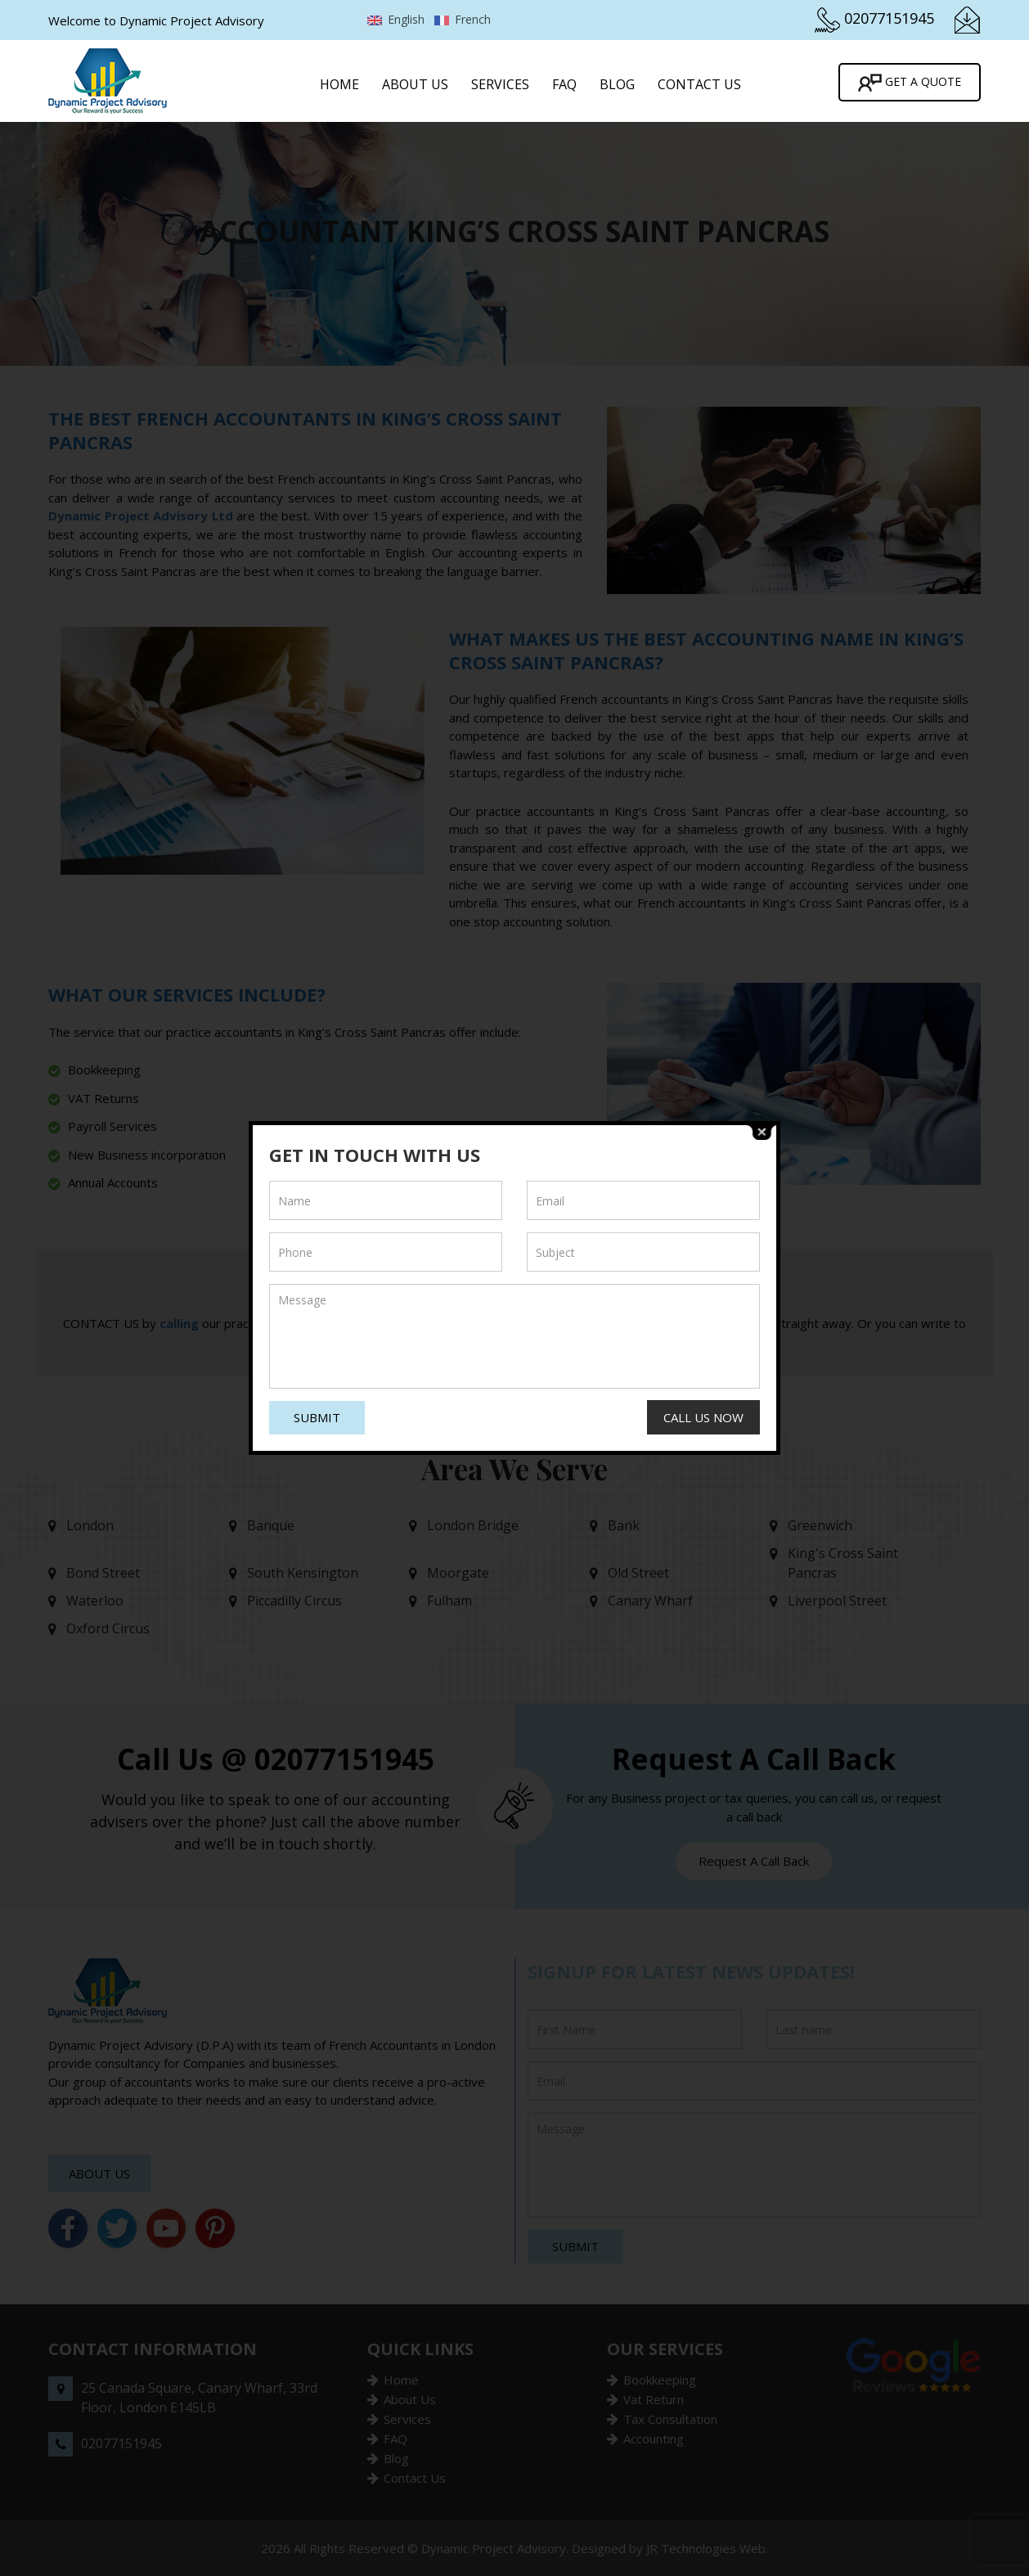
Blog (617, 84)
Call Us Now (703, 1417)
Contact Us (699, 84)
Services (500, 84)
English (396, 19)
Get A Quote (909, 83)
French (462, 19)
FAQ (564, 84)
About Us (415, 84)
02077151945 (889, 18)
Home (339, 84)
